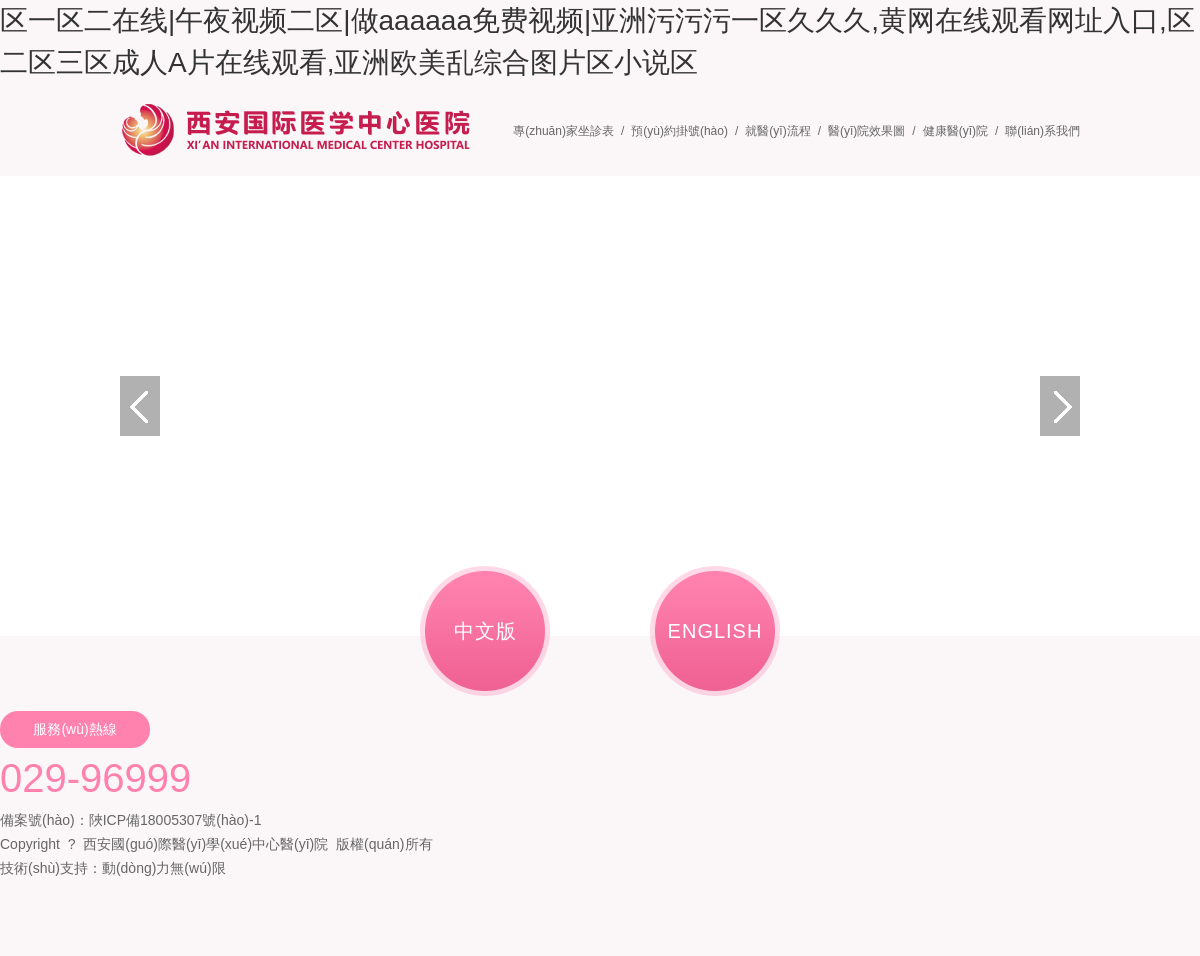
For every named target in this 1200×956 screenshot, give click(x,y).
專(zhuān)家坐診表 (563, 131)
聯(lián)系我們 (1042, 131)
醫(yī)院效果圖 (866, 131)
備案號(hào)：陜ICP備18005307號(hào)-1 (130, 820)
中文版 (485, 631)
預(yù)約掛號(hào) (679, 131)
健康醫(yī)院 (955, 131)
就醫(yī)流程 (777, 131)
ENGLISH (715, 631)
